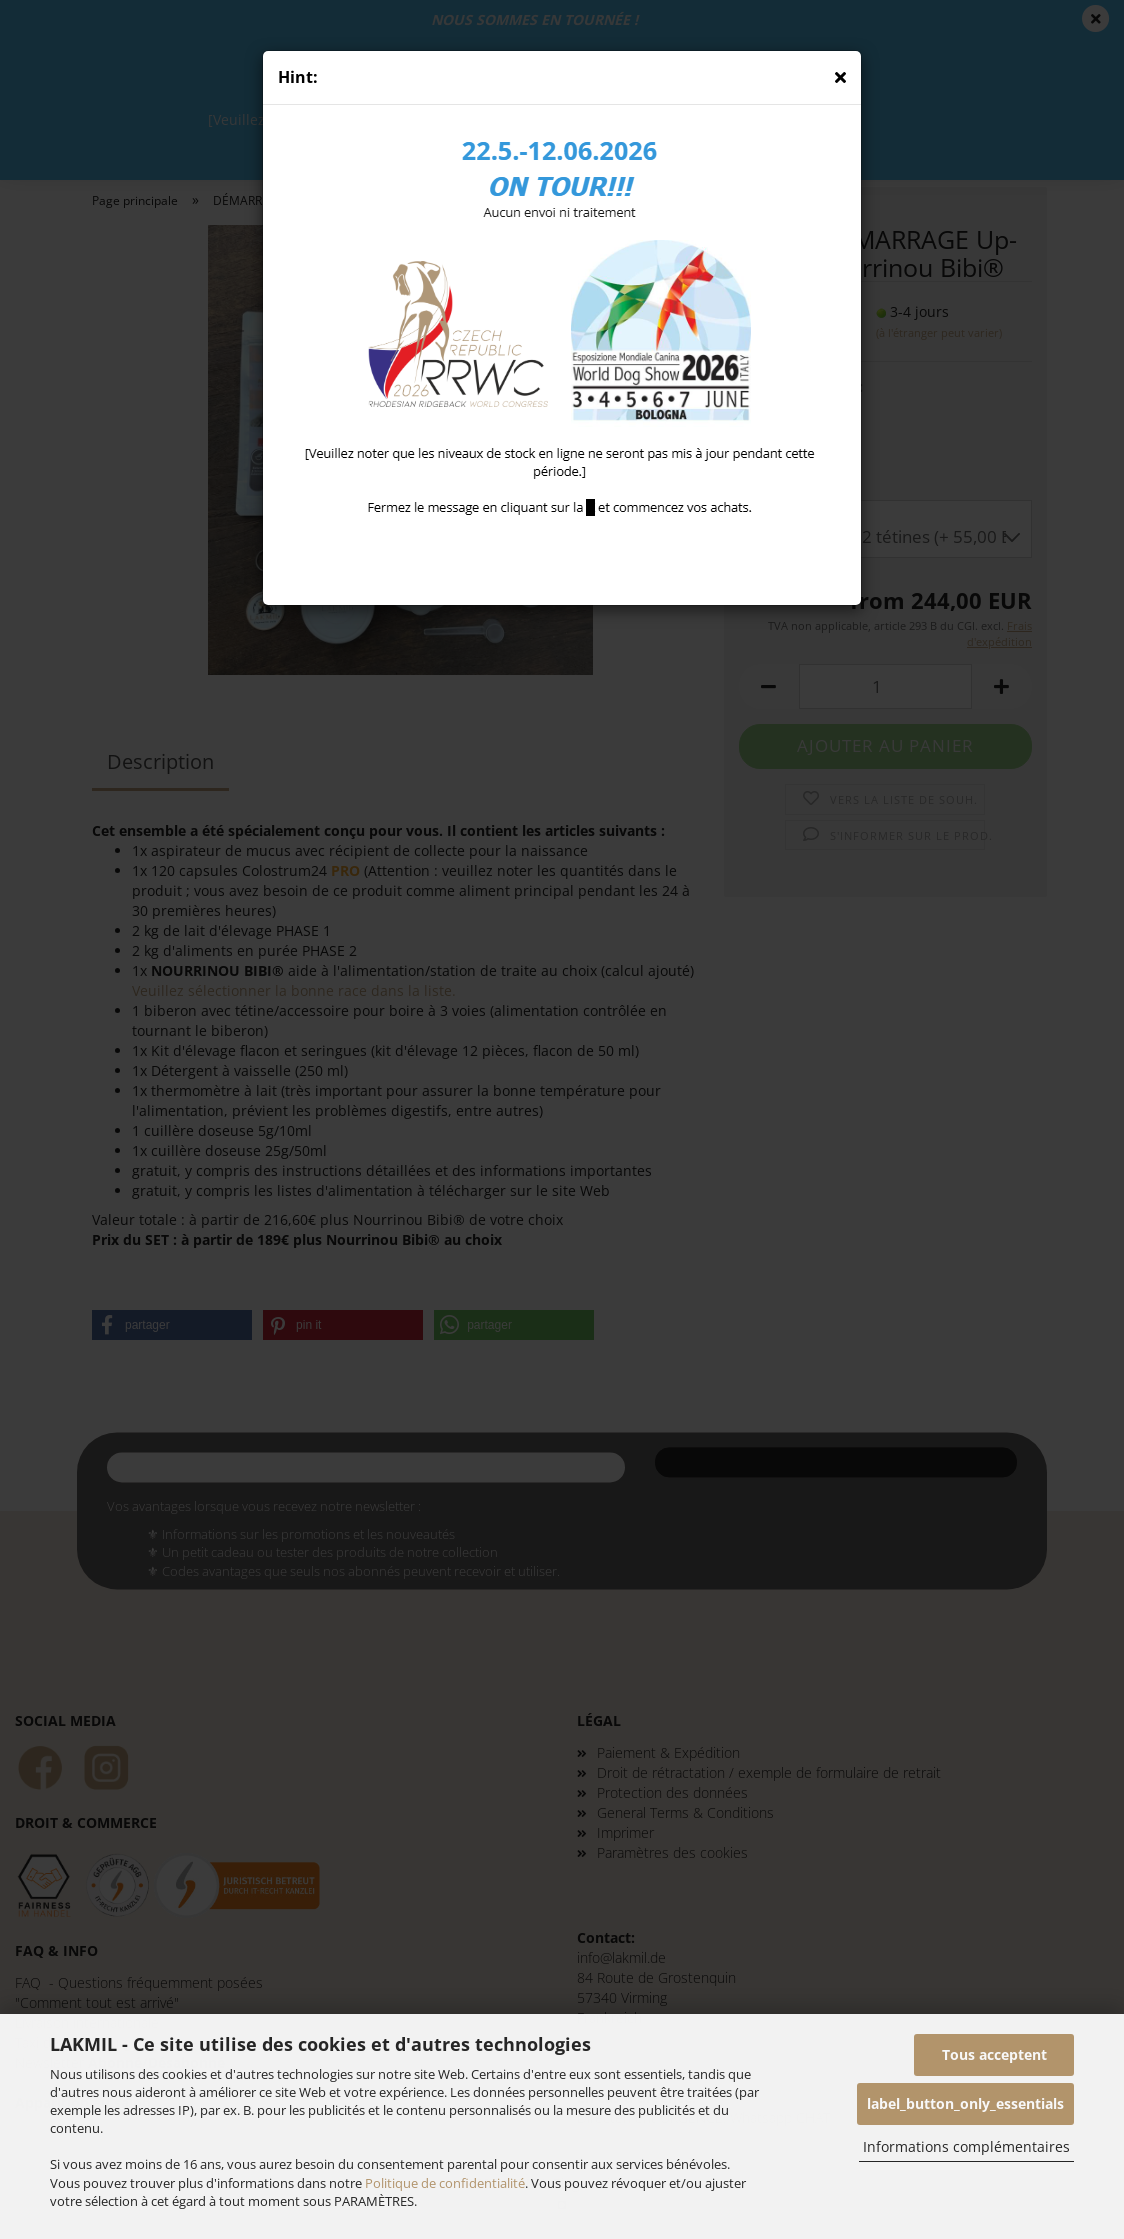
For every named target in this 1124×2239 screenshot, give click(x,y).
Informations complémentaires (966, 2146)
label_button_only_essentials (965, 2103)
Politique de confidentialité (445, 2183)
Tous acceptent (994, 2054)
